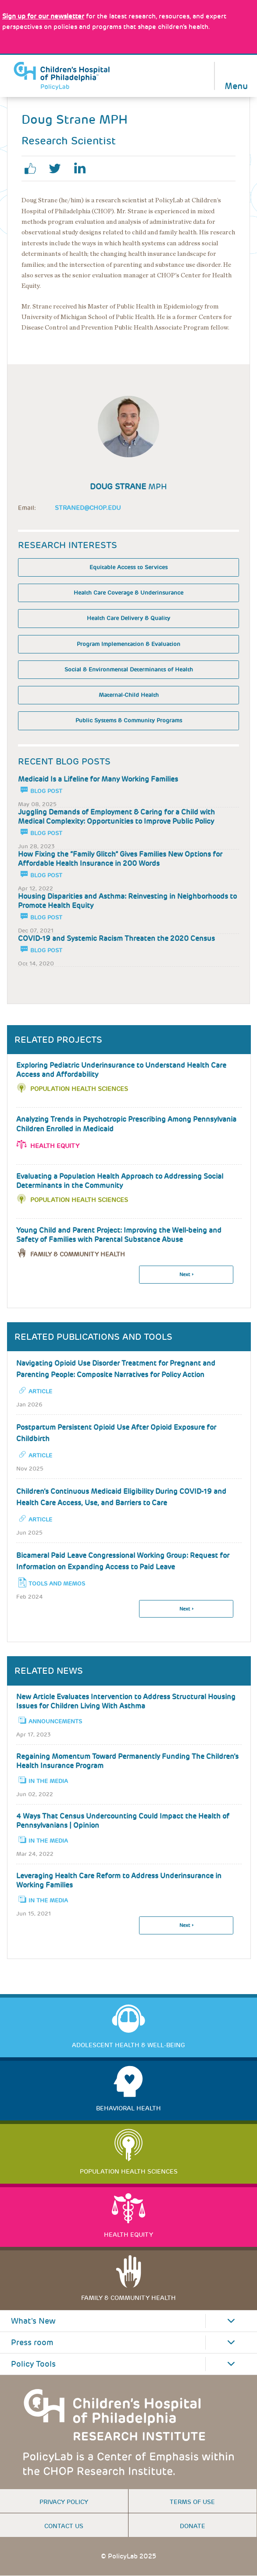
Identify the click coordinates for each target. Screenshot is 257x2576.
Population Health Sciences (79, 1089)
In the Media (48, 1781)
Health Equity (54, 1146)
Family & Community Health (128, 2298)
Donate (192, 2526)
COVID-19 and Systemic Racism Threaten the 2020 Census (116, 938)
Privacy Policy (63, 2502)
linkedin (83, 168)
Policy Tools (33, 2364)
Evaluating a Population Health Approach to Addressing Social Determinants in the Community (119, 1181)
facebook (33, 168)
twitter (58, 168)
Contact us (63, 2526)
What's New (33, 2321)
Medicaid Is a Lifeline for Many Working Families (98, 779)
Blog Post (46, 791)
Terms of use (192, 2502)
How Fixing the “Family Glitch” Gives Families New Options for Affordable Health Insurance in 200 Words (120, 859)
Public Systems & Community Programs (128, 720)
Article (40, 1391)
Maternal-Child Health (129, 695)
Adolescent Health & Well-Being (128, 2045)
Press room (32, 2342)
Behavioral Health (128, 2108)
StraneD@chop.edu (88, 508)
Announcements (55, 1721)
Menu (236, 85)
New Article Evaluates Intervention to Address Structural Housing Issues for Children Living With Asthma (126, 1701)
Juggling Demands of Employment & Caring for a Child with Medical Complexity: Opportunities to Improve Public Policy (116, 816)
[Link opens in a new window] (43, 16)
